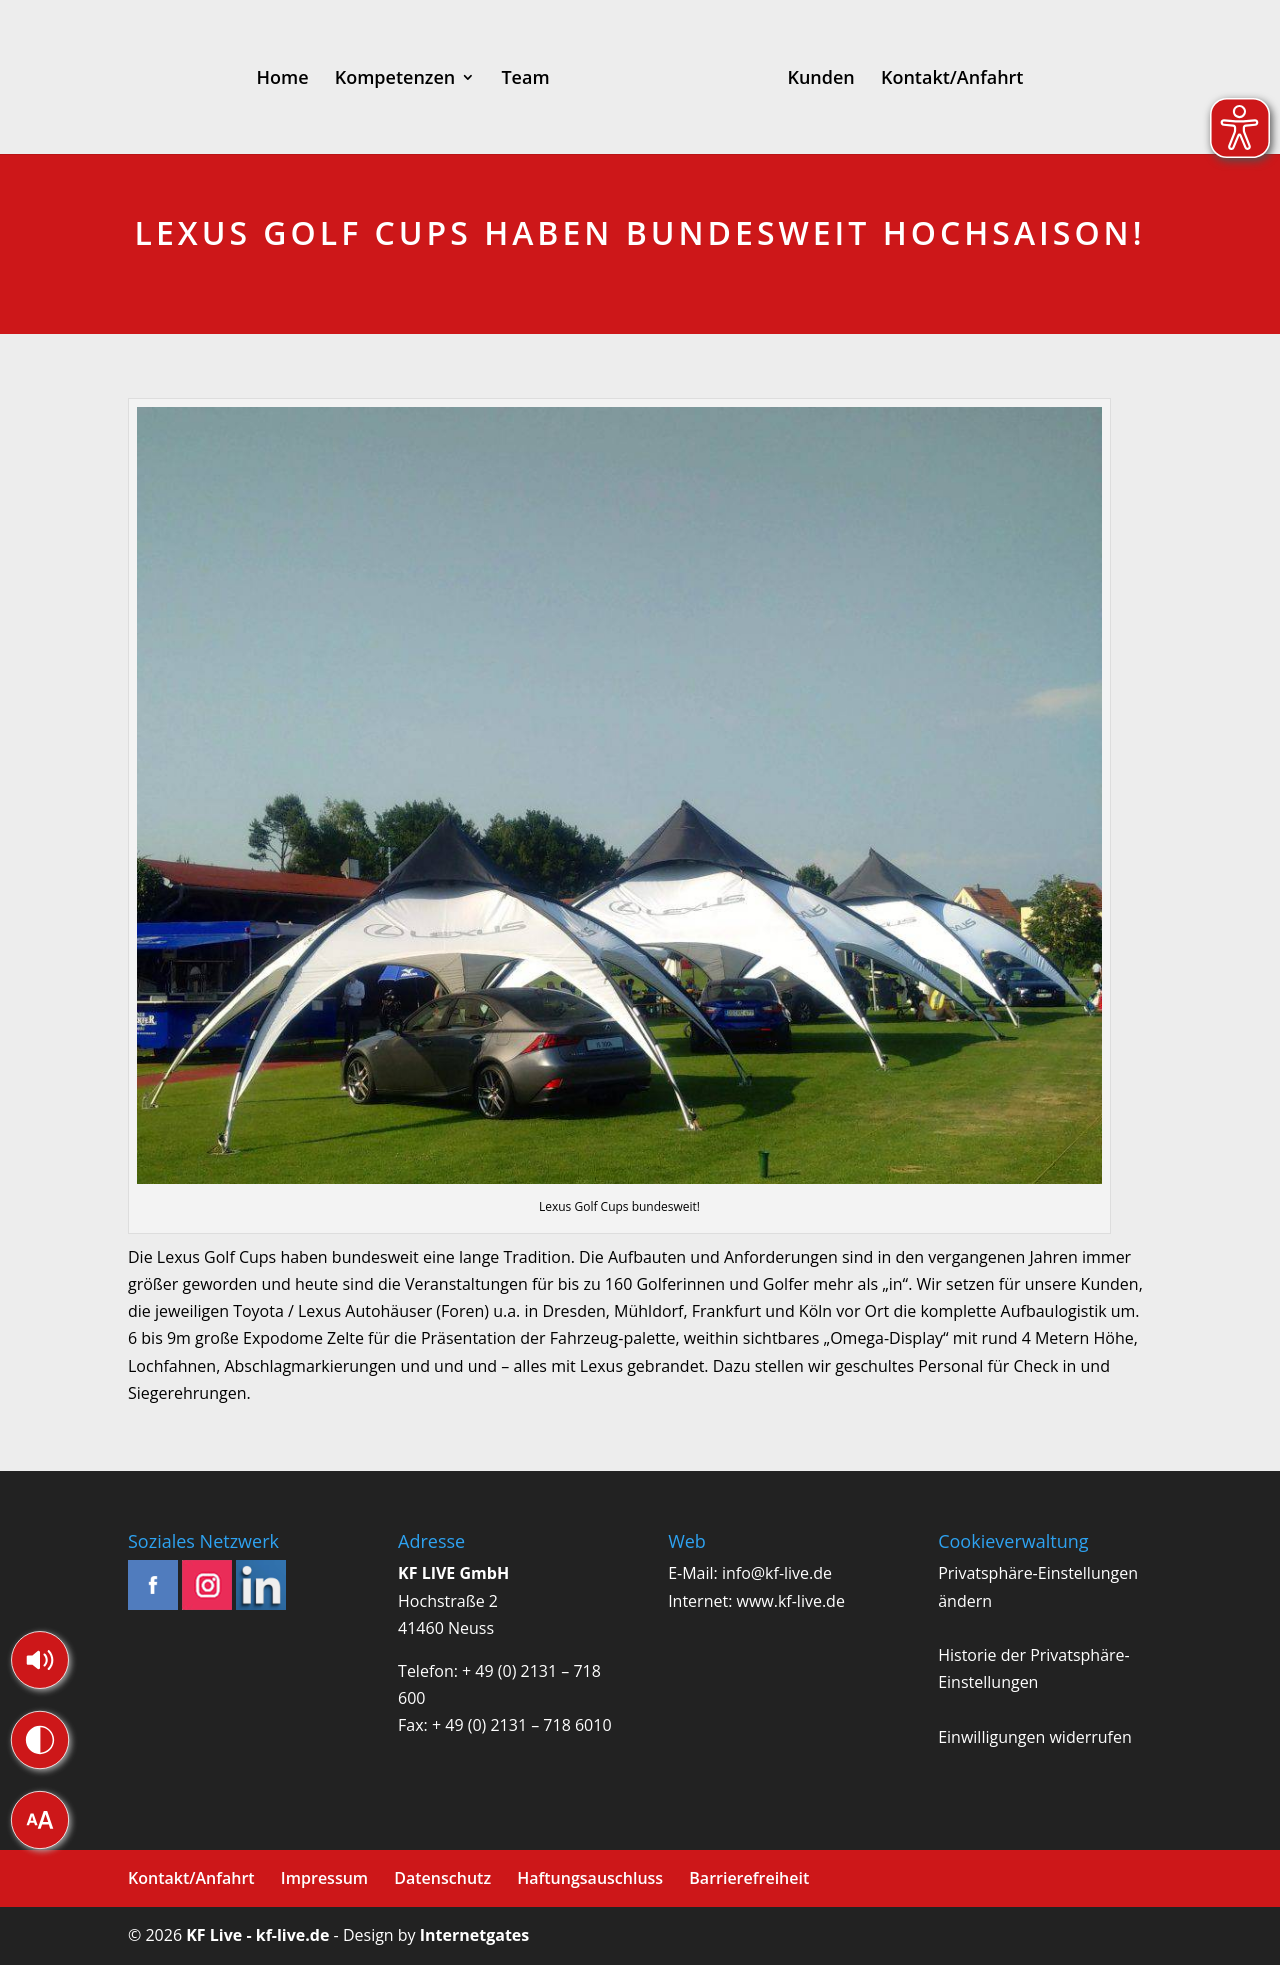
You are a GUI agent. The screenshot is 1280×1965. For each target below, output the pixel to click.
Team (525, 79)
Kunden (820, 79)
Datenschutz (442, 1878)
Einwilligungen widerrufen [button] (1035, 1737)
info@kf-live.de (777, 1573)
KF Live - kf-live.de (257, 1935)
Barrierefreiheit (749, 1878)
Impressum (324, 1878)
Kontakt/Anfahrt (952, 79)
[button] (40, 1660)
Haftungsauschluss (590, 1878)
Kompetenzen (395, 79)
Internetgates (474, 1935)
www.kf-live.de (791, 1601)
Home (283, 79)
